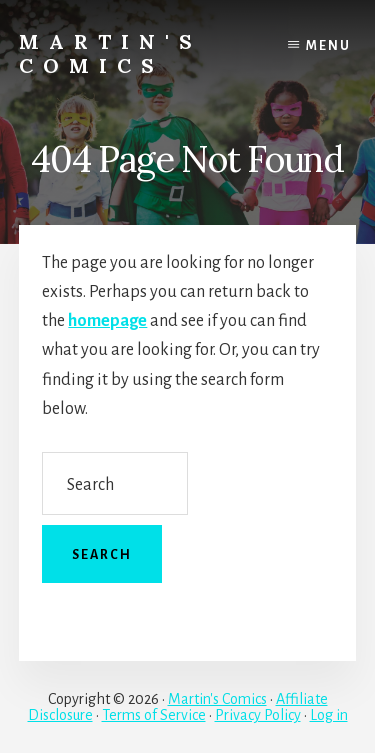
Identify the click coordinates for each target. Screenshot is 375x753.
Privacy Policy (258, 715)
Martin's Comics (110, 53)
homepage (107, 321)
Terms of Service (154, 715)
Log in (329, 715)
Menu (328, 46)
